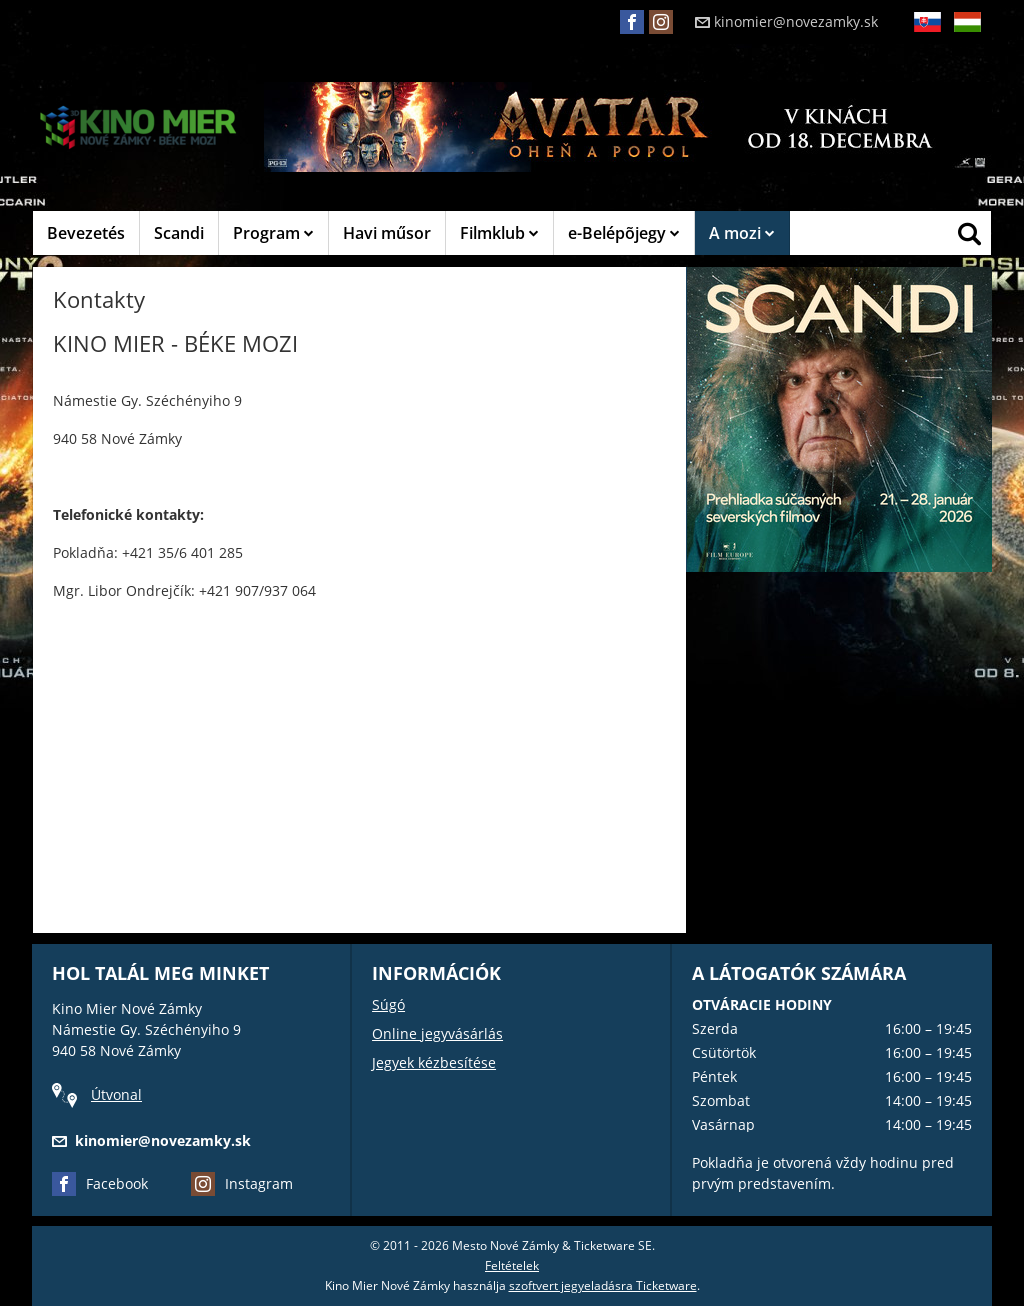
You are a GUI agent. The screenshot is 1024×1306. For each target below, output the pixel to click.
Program (273, 233)
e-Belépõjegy (624, 233)
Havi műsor (387, 233)
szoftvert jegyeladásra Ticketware (603, 1285)
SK (927, 37)
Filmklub (499, 233)
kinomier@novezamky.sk (786, 21)
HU (967, 37)
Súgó (388, 1004)
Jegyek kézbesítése (434, 1062)
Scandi (179, 233)
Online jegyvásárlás (437, 1033)
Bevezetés (86, 233)
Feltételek (512, 1265)
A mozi (742, 233)
